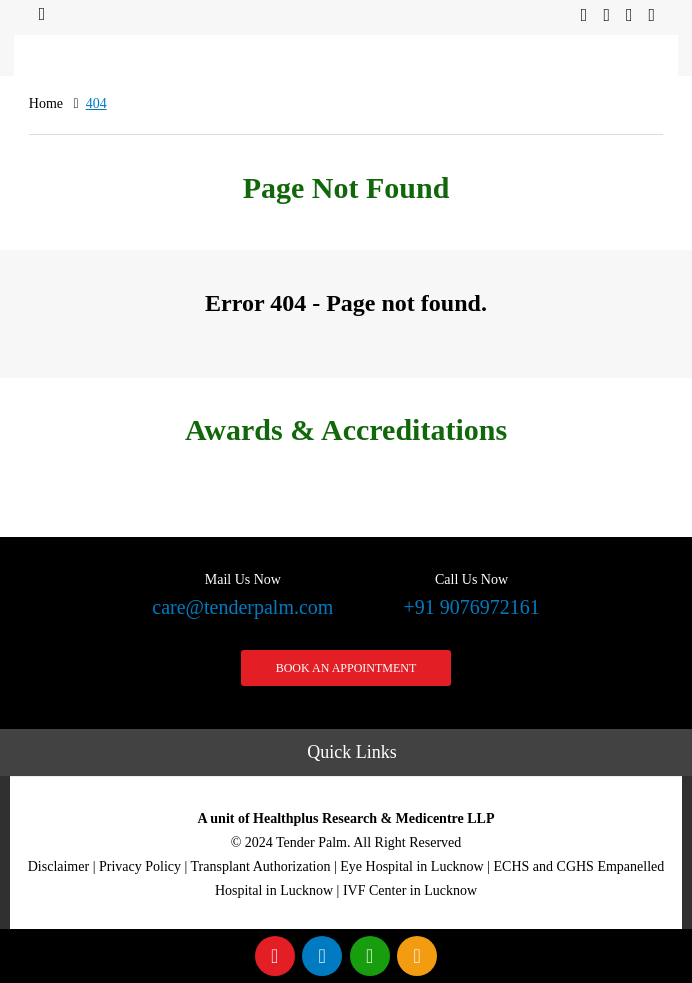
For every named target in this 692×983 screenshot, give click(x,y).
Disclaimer (58, 866)
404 (96, 103)
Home (46, 103)
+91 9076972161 (471, 592)
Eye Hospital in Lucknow (411, 866)
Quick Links (352, 752)
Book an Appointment (346, 668)
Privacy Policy (140, 866)
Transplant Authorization (261, 866)
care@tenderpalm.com (242, 592)
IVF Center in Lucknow (410, 890)
